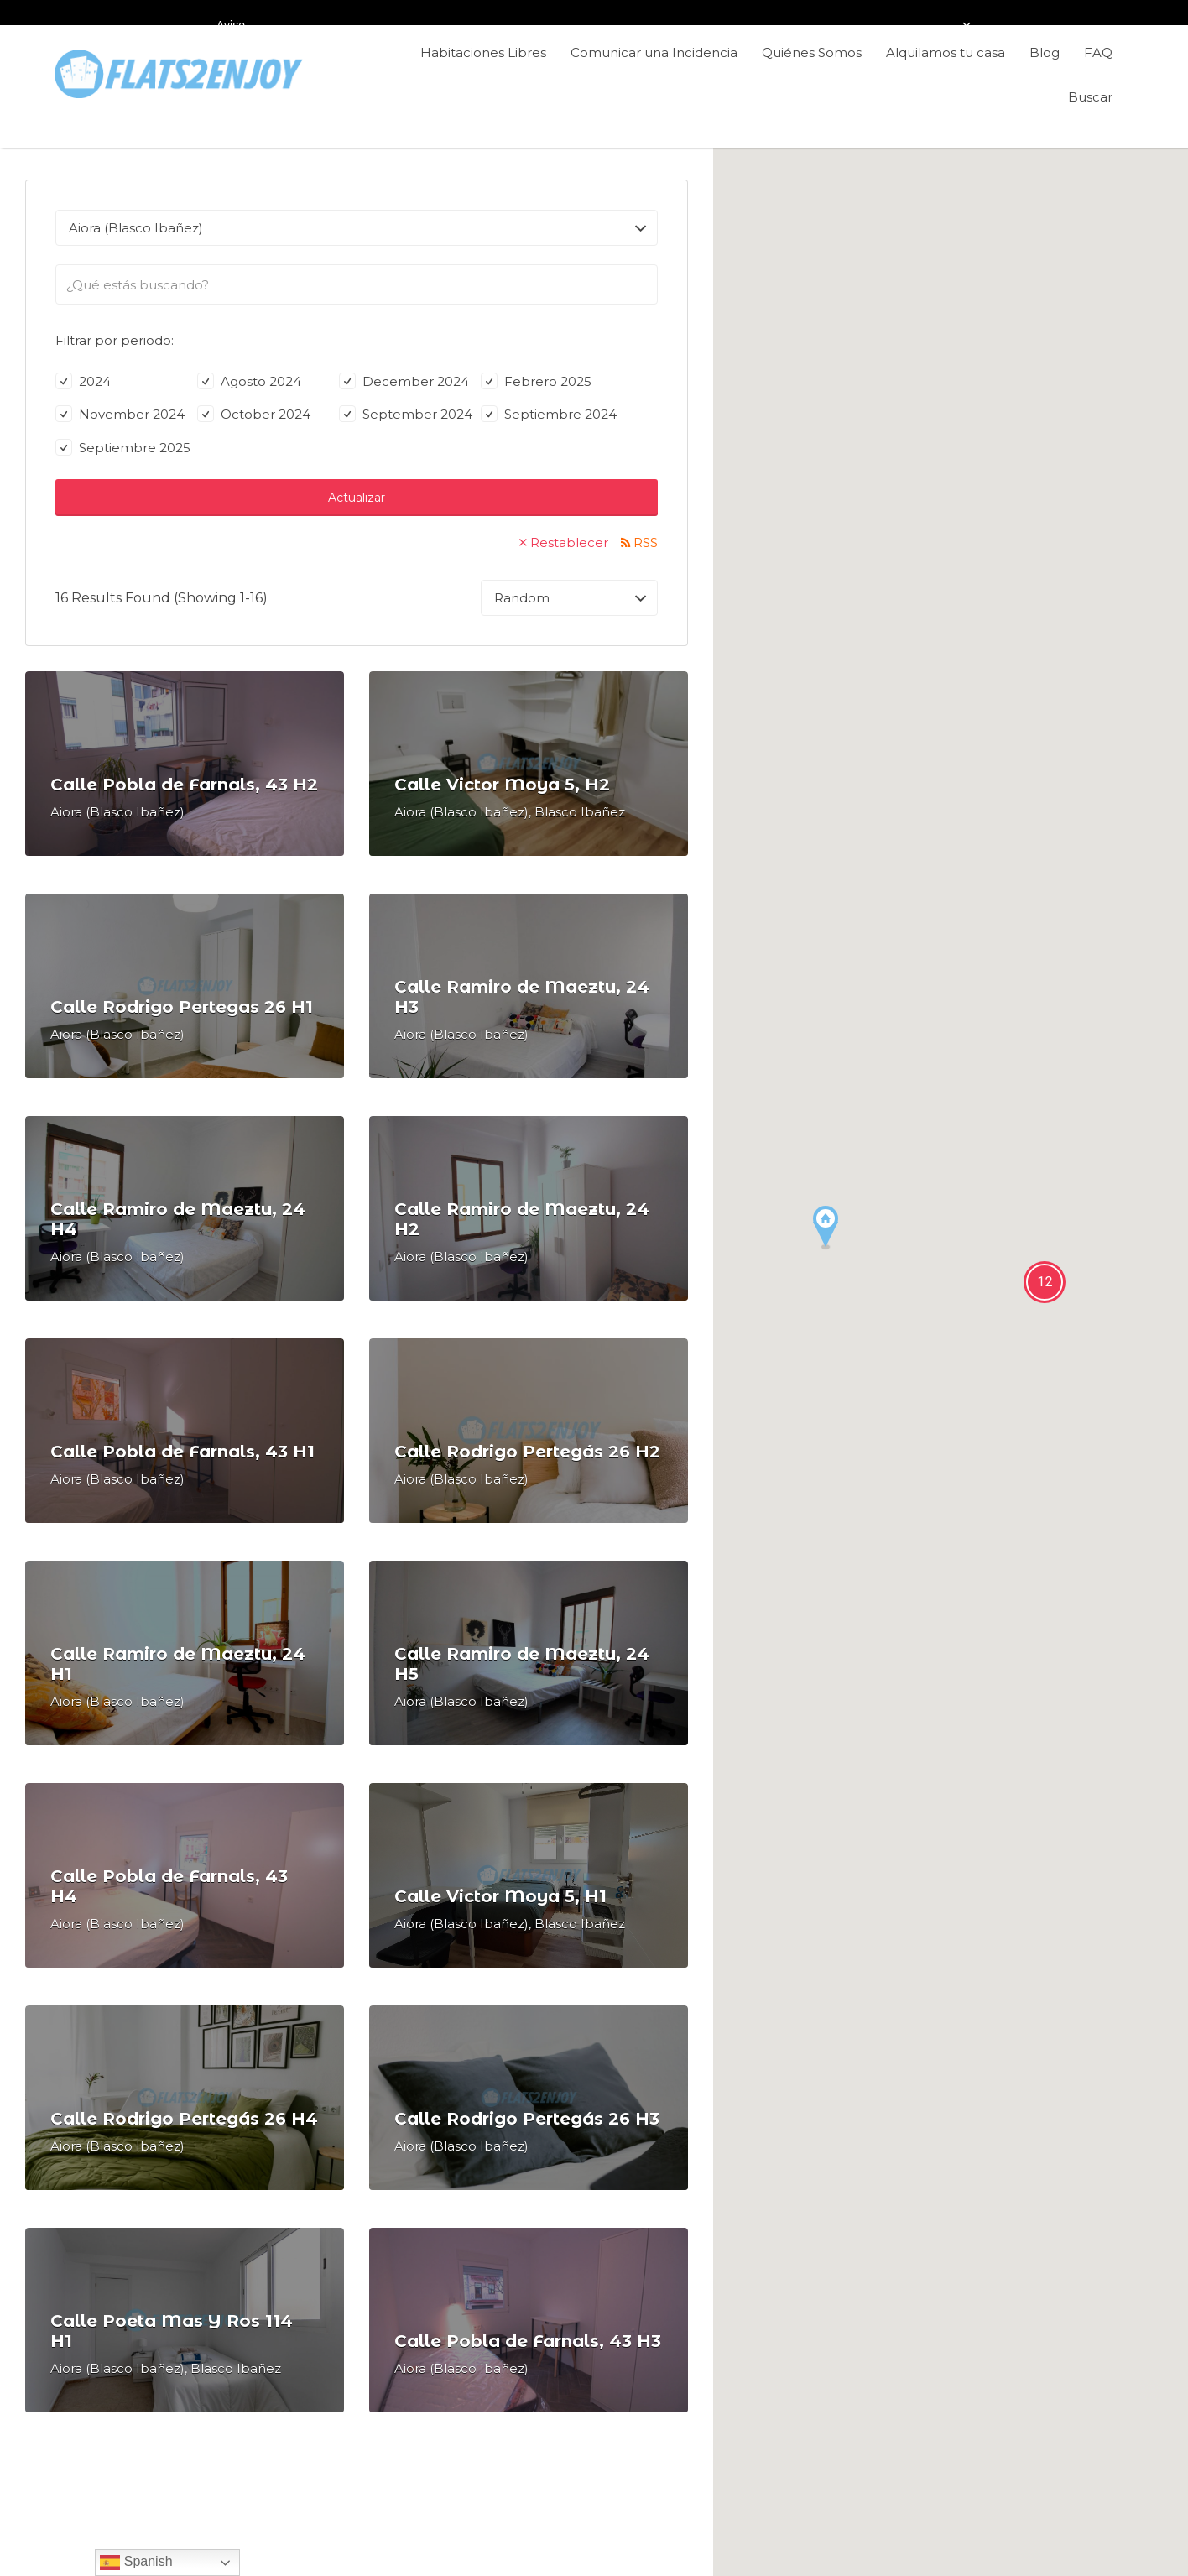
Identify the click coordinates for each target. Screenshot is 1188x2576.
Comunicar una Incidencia (654, 52)
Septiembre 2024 (549, 414)
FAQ (1098, 52)
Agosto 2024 (249, 381)
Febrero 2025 (536, 381)
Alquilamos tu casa (945, 52)
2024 (83, 381)
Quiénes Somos (812, 52)
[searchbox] (356, 285)
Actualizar (356, 497)
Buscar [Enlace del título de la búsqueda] (1090, 97)
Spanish (136, 2563)
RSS (645, 542)
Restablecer (569, 542)
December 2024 (404, 381)
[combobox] (356, 284)
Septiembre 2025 (122, 448)
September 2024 (405, 414)
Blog (1044, 52)
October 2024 (253, 414)
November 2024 (120, 414)
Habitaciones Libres (483, 52)
